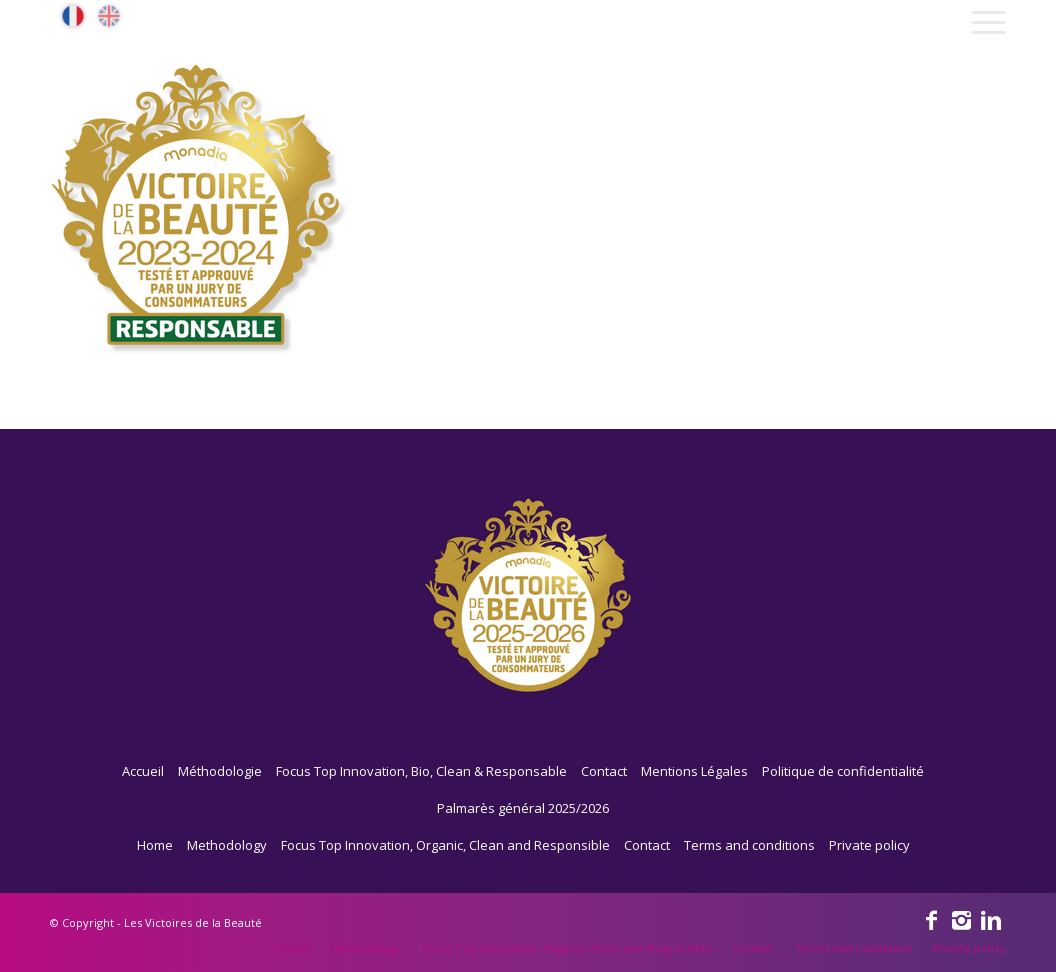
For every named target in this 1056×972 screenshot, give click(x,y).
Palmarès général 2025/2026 (523, 808)
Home (155, 845)
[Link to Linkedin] (991, 919)
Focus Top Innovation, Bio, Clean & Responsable (421, 771)
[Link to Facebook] (931, 919)
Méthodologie (220, 771)
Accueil (143, 771)
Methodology (227, 845)
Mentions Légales (694, 771)
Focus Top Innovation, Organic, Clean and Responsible (445, 845)
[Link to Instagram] (961, 919)
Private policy (869, 845)
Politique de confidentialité (843, 771)
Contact (604, 771)
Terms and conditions (749, 845)
